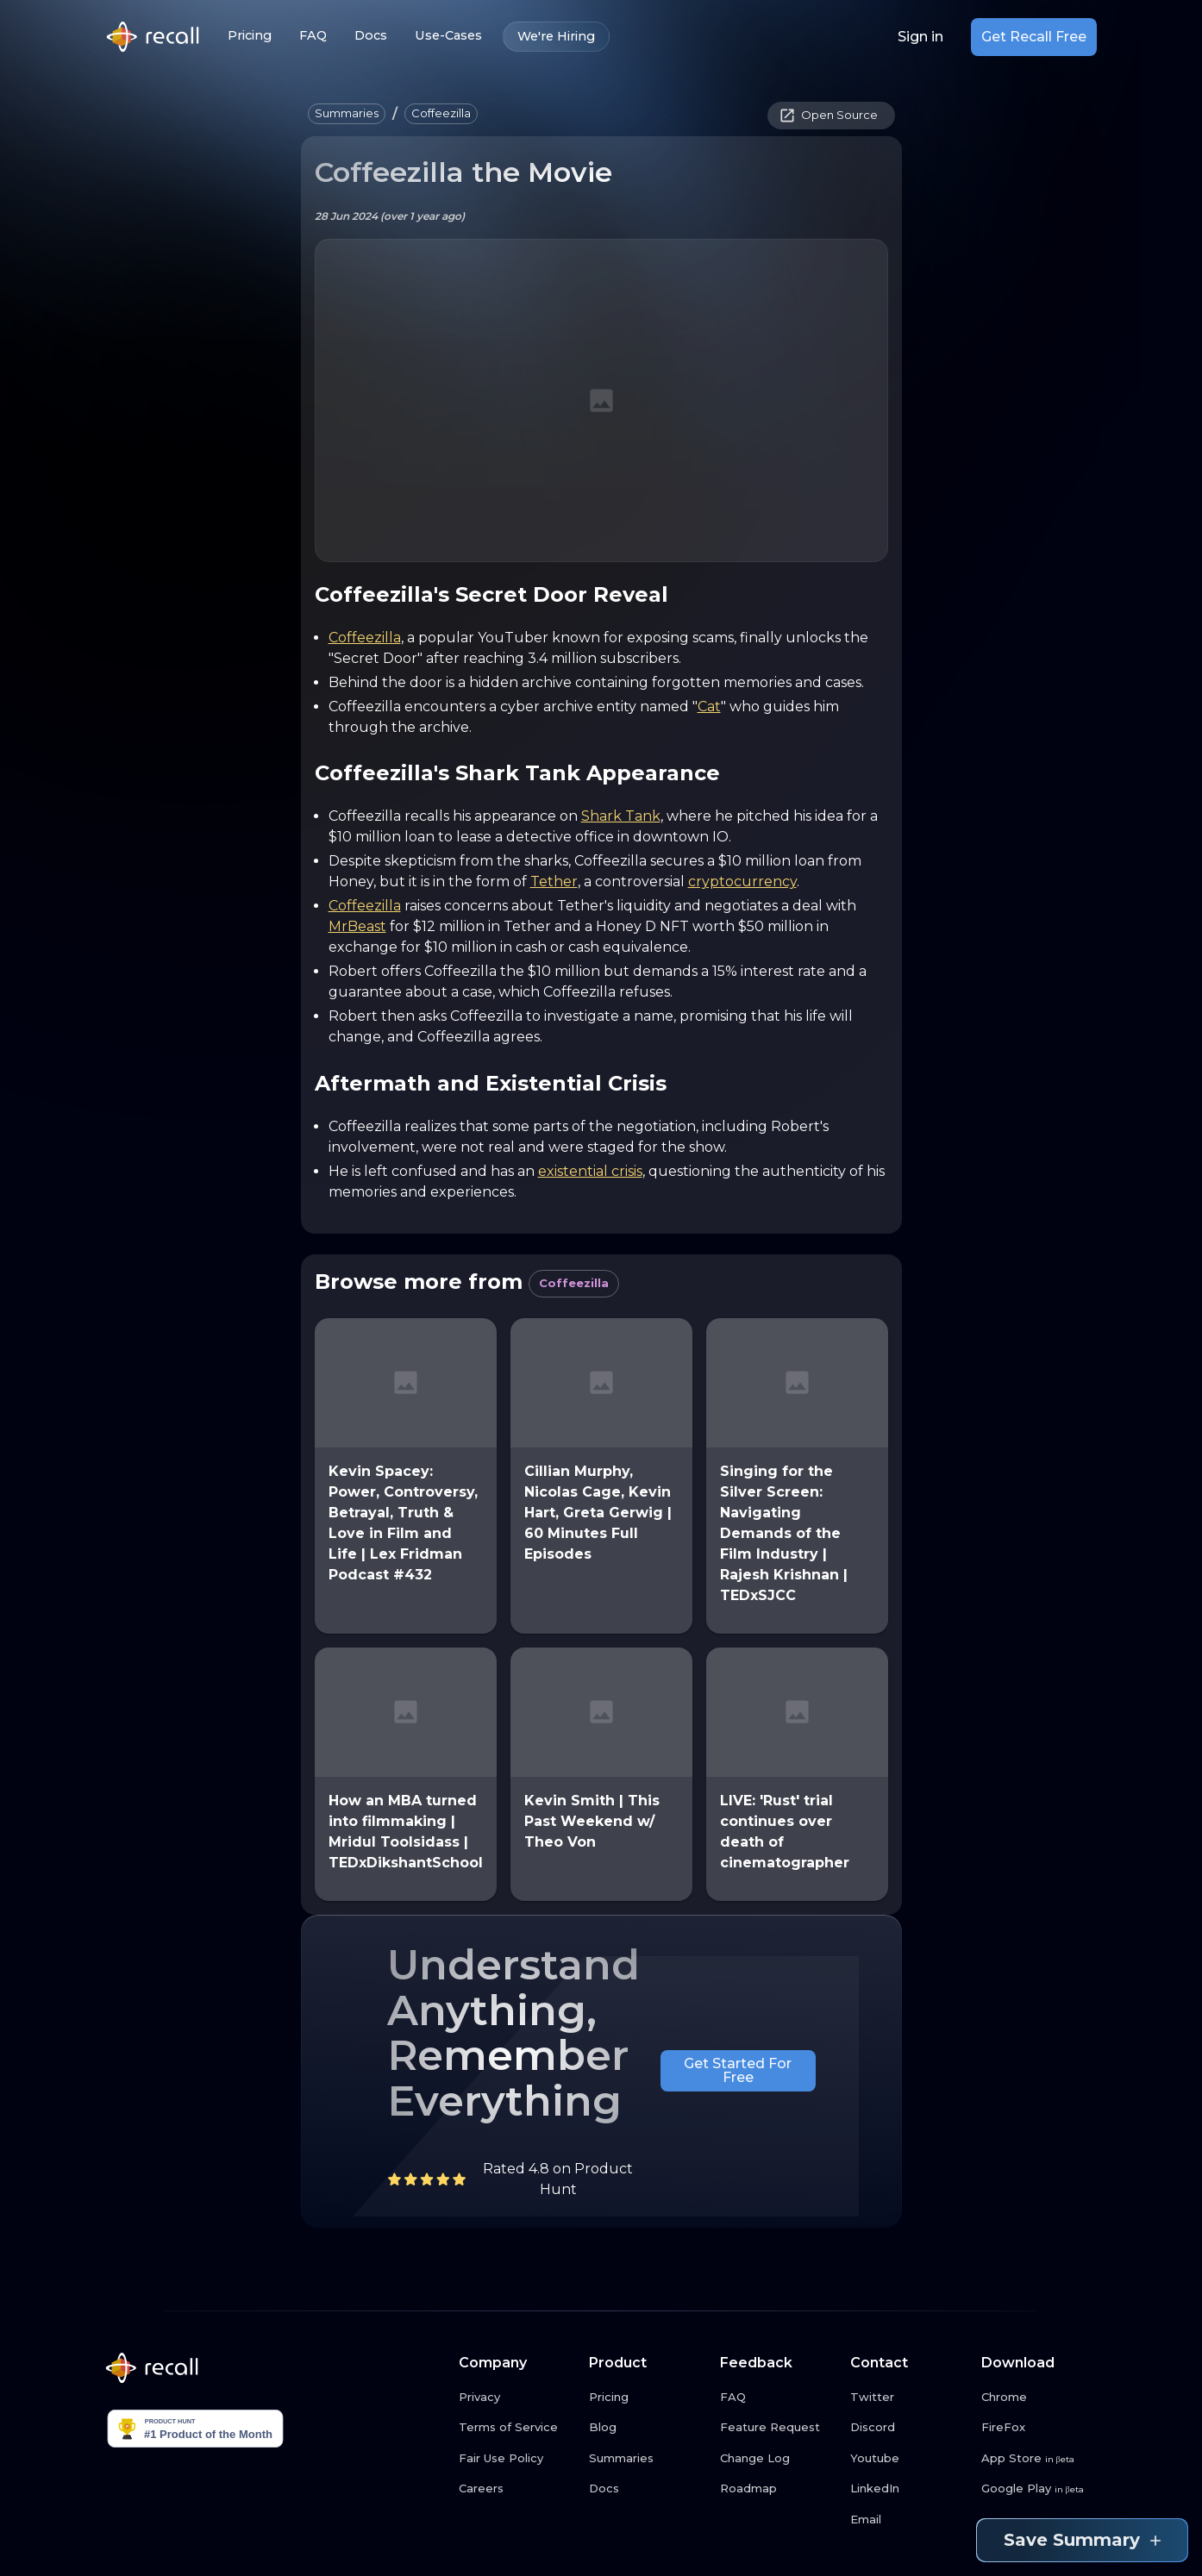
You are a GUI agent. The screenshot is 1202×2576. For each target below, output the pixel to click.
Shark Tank (620, 816)
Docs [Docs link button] (371, 36)
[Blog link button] (647, 2427)
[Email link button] (908, 2519)
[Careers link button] (517, 2488)
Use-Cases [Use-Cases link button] (448, 36)
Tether (554, 881)
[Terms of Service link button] (517, 2427)
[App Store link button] (1040, 2458)
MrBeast (357, 926)
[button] (346, 113)
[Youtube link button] (908, 2458)
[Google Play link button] (1040, 2488)
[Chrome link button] (1040, 2397)
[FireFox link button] (1040, 2427)
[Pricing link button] (647, 2397)
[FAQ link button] (778, 2397)
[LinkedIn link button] (908, 2488)
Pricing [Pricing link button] (249, 36)
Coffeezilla (365, 637)
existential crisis (590, 1171)
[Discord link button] (908, 2427)
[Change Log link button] (778, 2458)
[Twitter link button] (908, 2397)
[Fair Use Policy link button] (517, 2458)
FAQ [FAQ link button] (313, 36)
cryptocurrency (742, 881)
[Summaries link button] (647, 2458)
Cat (709, 706)
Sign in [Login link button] (920, 37)
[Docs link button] (647, 2488)
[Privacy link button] (517, 2397)
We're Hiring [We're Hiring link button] (556, 36)
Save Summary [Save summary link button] (1082, 2540)
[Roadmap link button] (778, 2488)
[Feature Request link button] (778, 2427)
